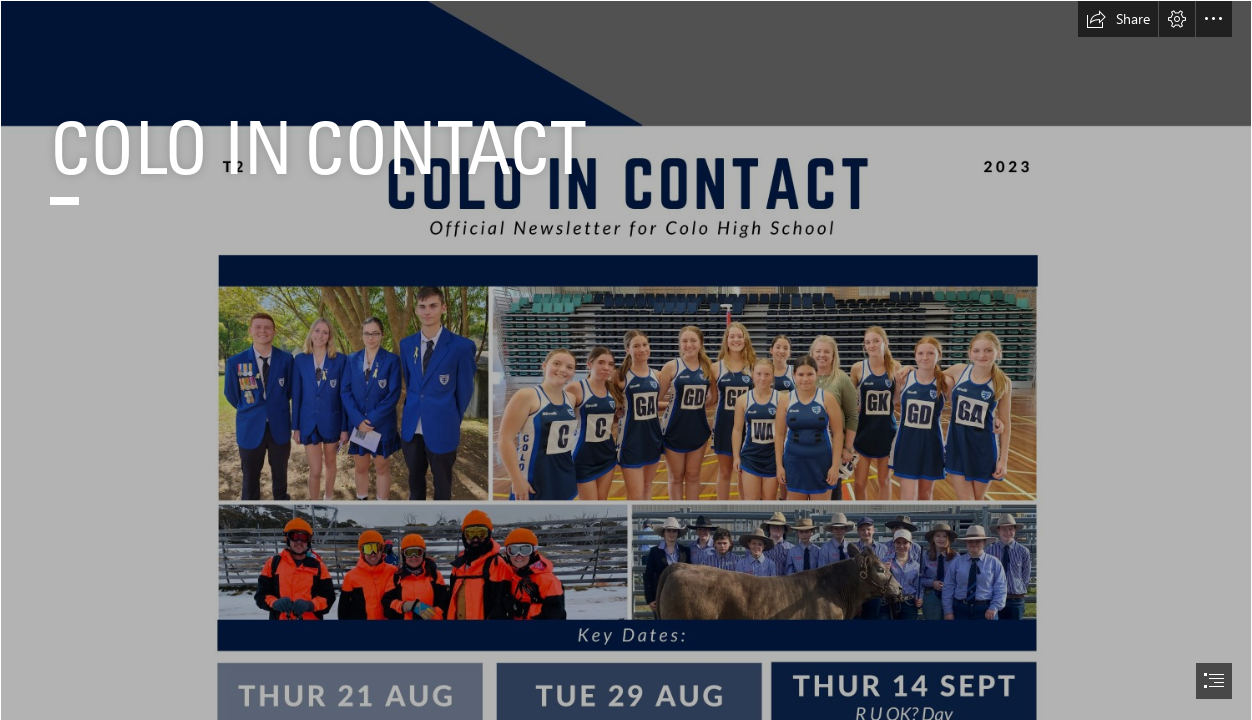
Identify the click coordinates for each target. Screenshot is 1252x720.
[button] (1118, 19)
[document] (626, 360)
